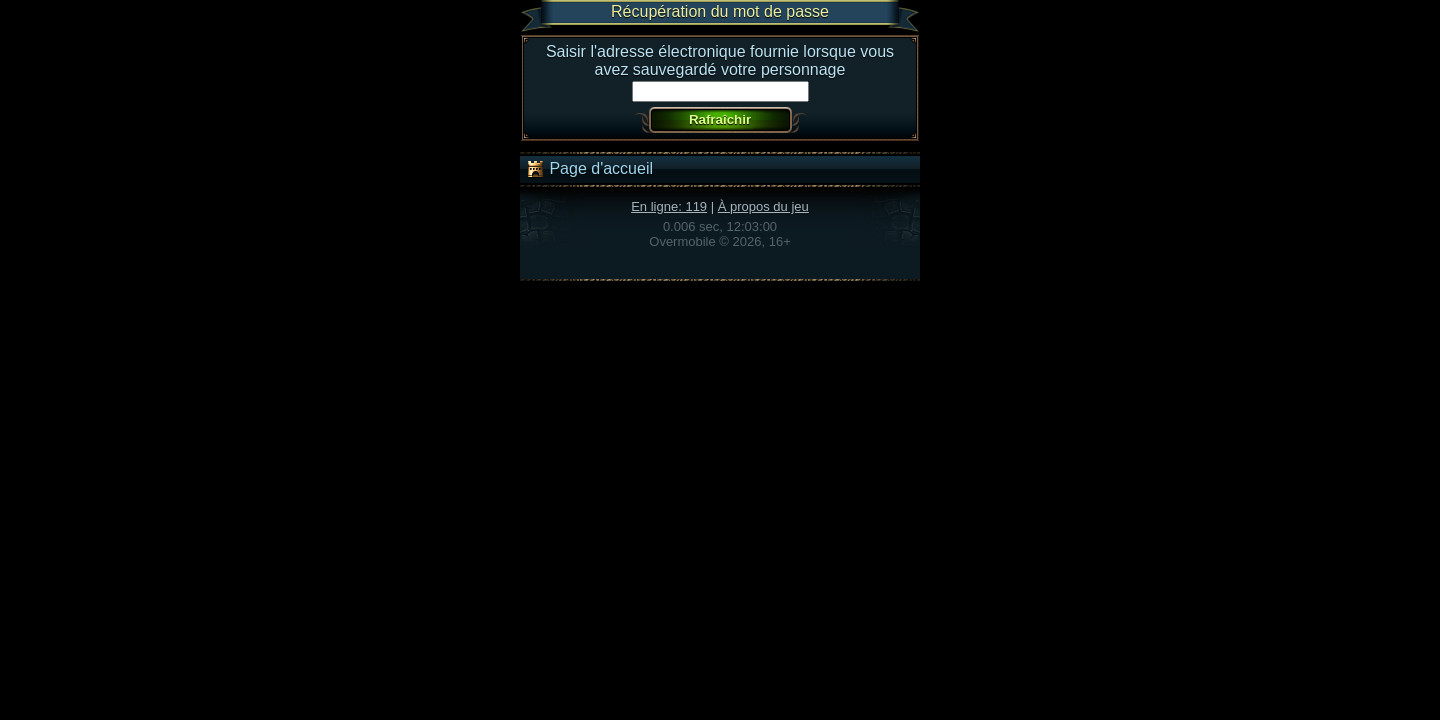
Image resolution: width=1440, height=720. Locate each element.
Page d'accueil (589, 169)
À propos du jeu (763, 206)
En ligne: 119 (669, 206)
